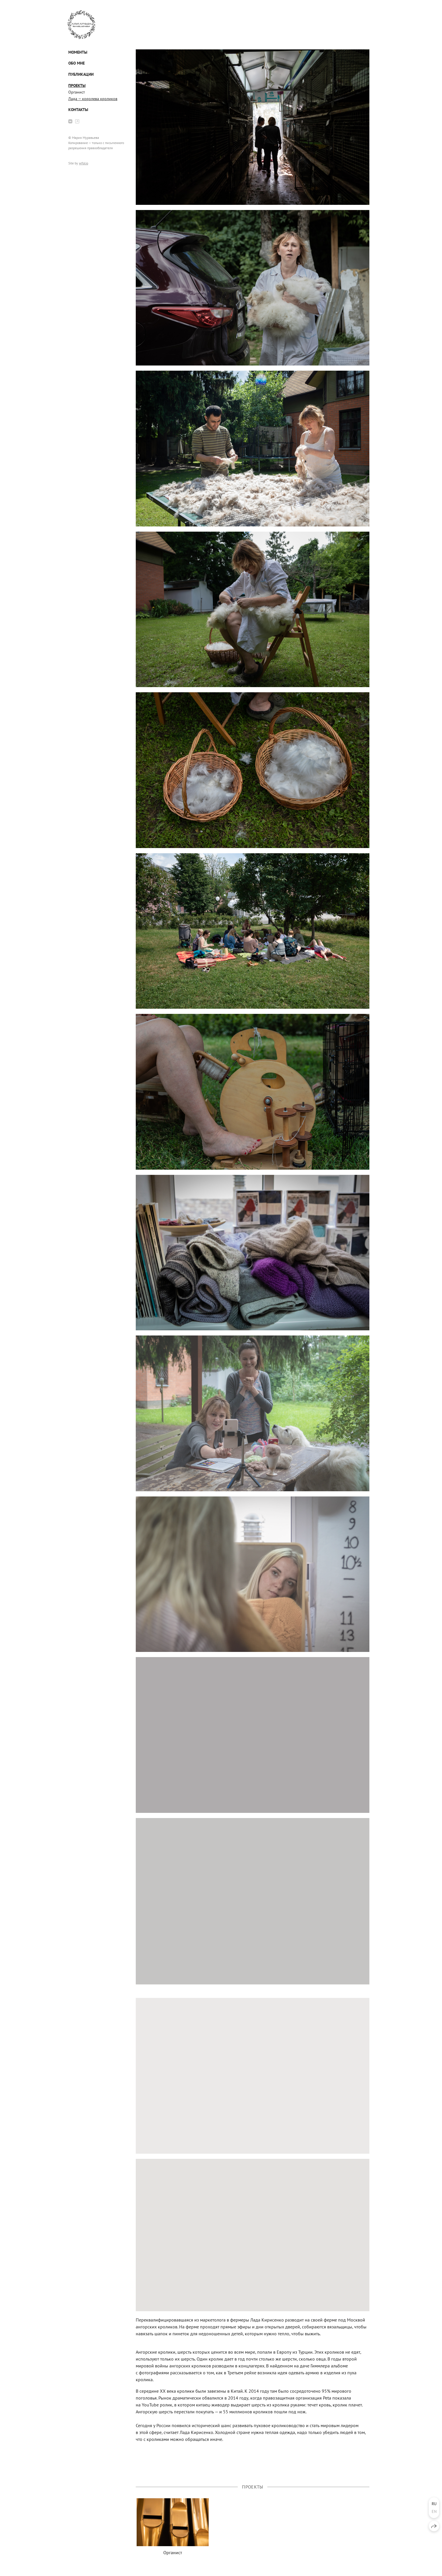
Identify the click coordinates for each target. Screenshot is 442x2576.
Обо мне (76, 63)
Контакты (78, 109)
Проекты (77, 85)
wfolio (83, 163)
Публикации (81, 74)
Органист (76, 92)
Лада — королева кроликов (92, 98)
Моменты (77, 52)
